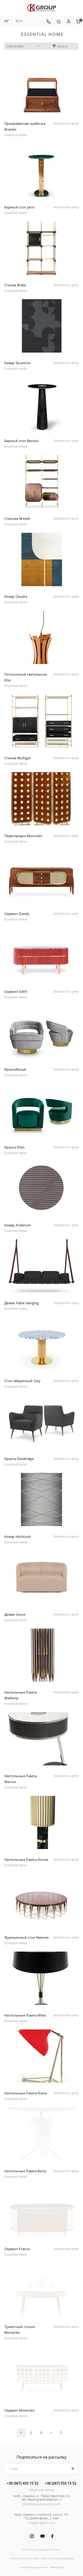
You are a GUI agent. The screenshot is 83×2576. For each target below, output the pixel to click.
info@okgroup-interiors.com (41, 2504)
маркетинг (42, 2567)
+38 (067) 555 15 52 (60, 2483)
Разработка (26, 2567)
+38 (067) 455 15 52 (22, 2483)
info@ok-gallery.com (41, 2523)
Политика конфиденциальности (41, 2549)
